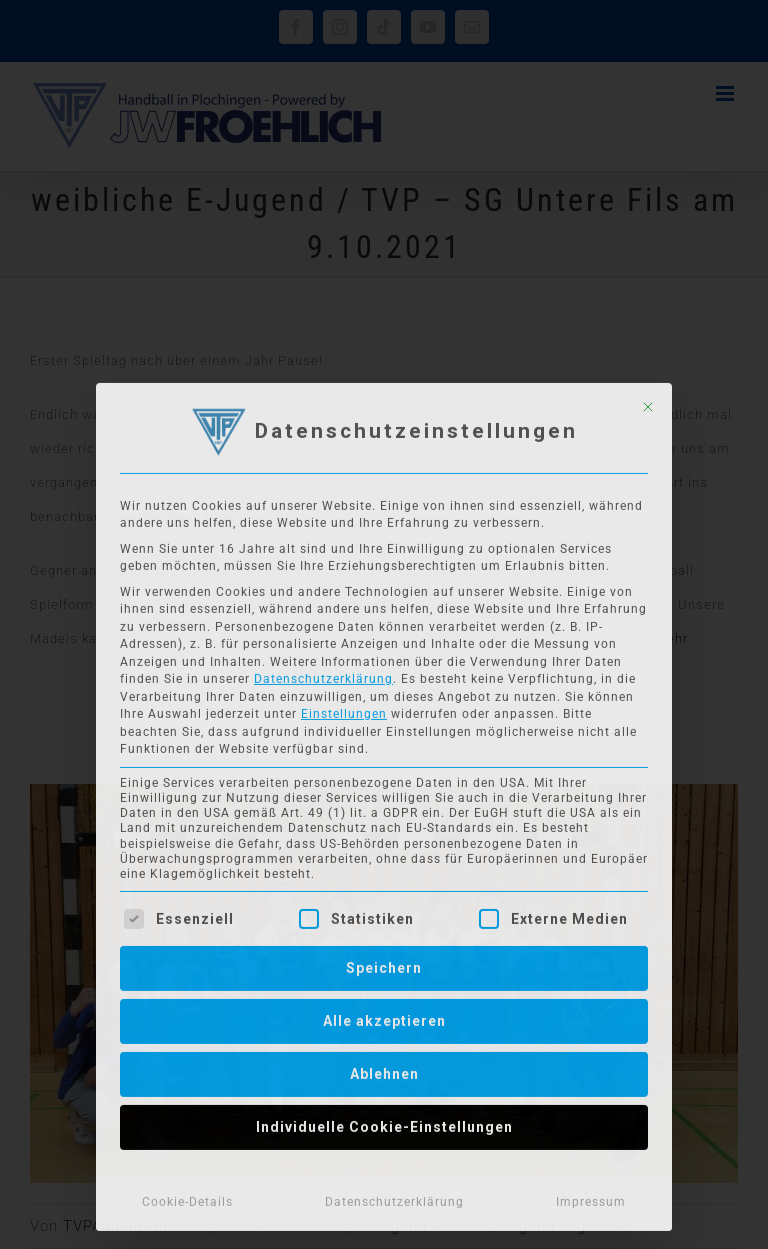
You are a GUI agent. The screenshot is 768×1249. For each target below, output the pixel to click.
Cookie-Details (187, 1197)
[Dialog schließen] (648, 402)
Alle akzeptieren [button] (384, 1016)
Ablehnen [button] (384, 1069)
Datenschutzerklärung (323, 675)
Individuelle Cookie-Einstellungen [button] (384, 1122)
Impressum (591, 1197)
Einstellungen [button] (344, 710)
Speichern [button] (384, 963)
